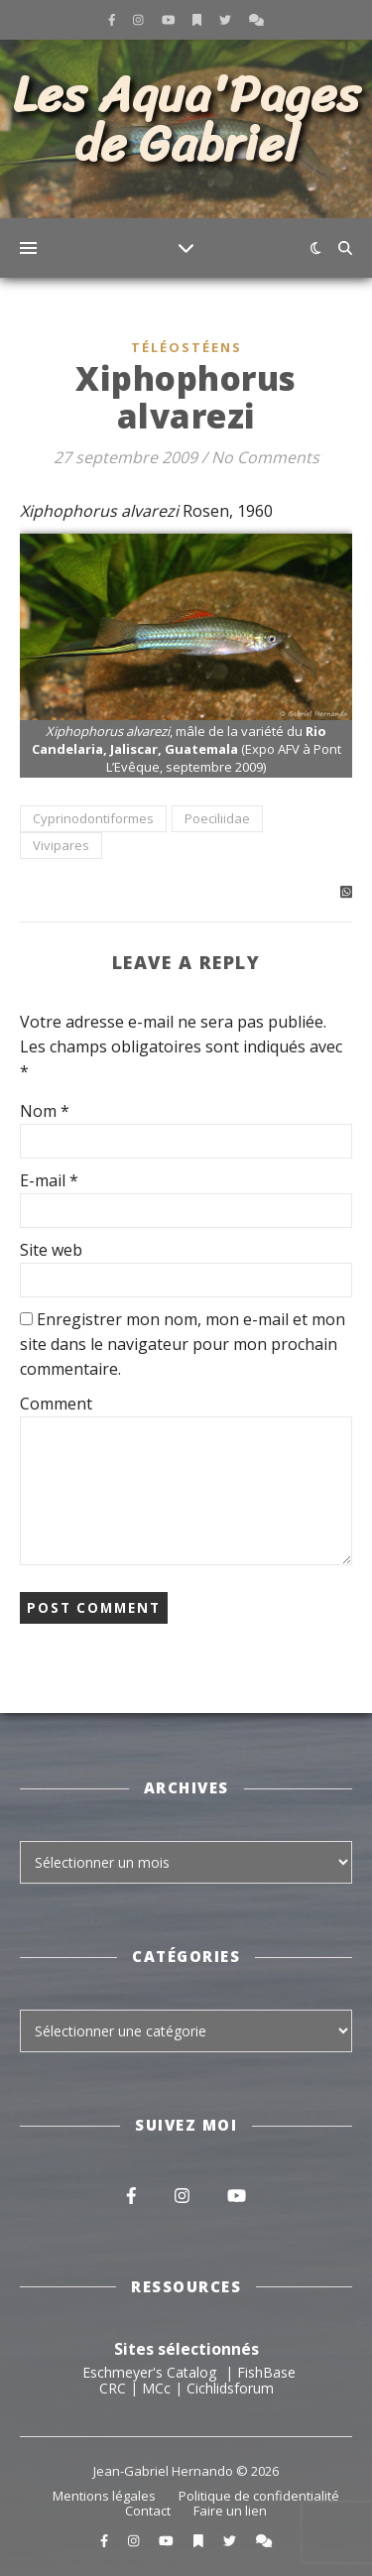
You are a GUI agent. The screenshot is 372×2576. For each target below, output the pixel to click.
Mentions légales (104, 2496)
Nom (44, 1111)
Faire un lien (230, 2510)
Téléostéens (186, 347)
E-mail (49, 1180)
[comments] (256, 19)
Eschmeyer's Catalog (149, 2372)
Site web (51, 1250)
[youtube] (170, 19)
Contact (148, 2510)
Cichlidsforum (230, 2388)
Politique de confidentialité (259, 2496)
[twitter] (226, 19)
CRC (112, 2388)
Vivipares (61, 845)
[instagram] (140, 19)
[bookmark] (198, 19)
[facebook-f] (113, 19)
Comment (56, 1403)
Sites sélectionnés (186, 2349)
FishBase (266, 2372)
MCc (156, 2388)
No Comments (265, 457)
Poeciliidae (217, 818)
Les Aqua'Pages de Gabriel (186, 120)
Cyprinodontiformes (93, 818)
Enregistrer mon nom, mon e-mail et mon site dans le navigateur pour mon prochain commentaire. (182, 1344)
